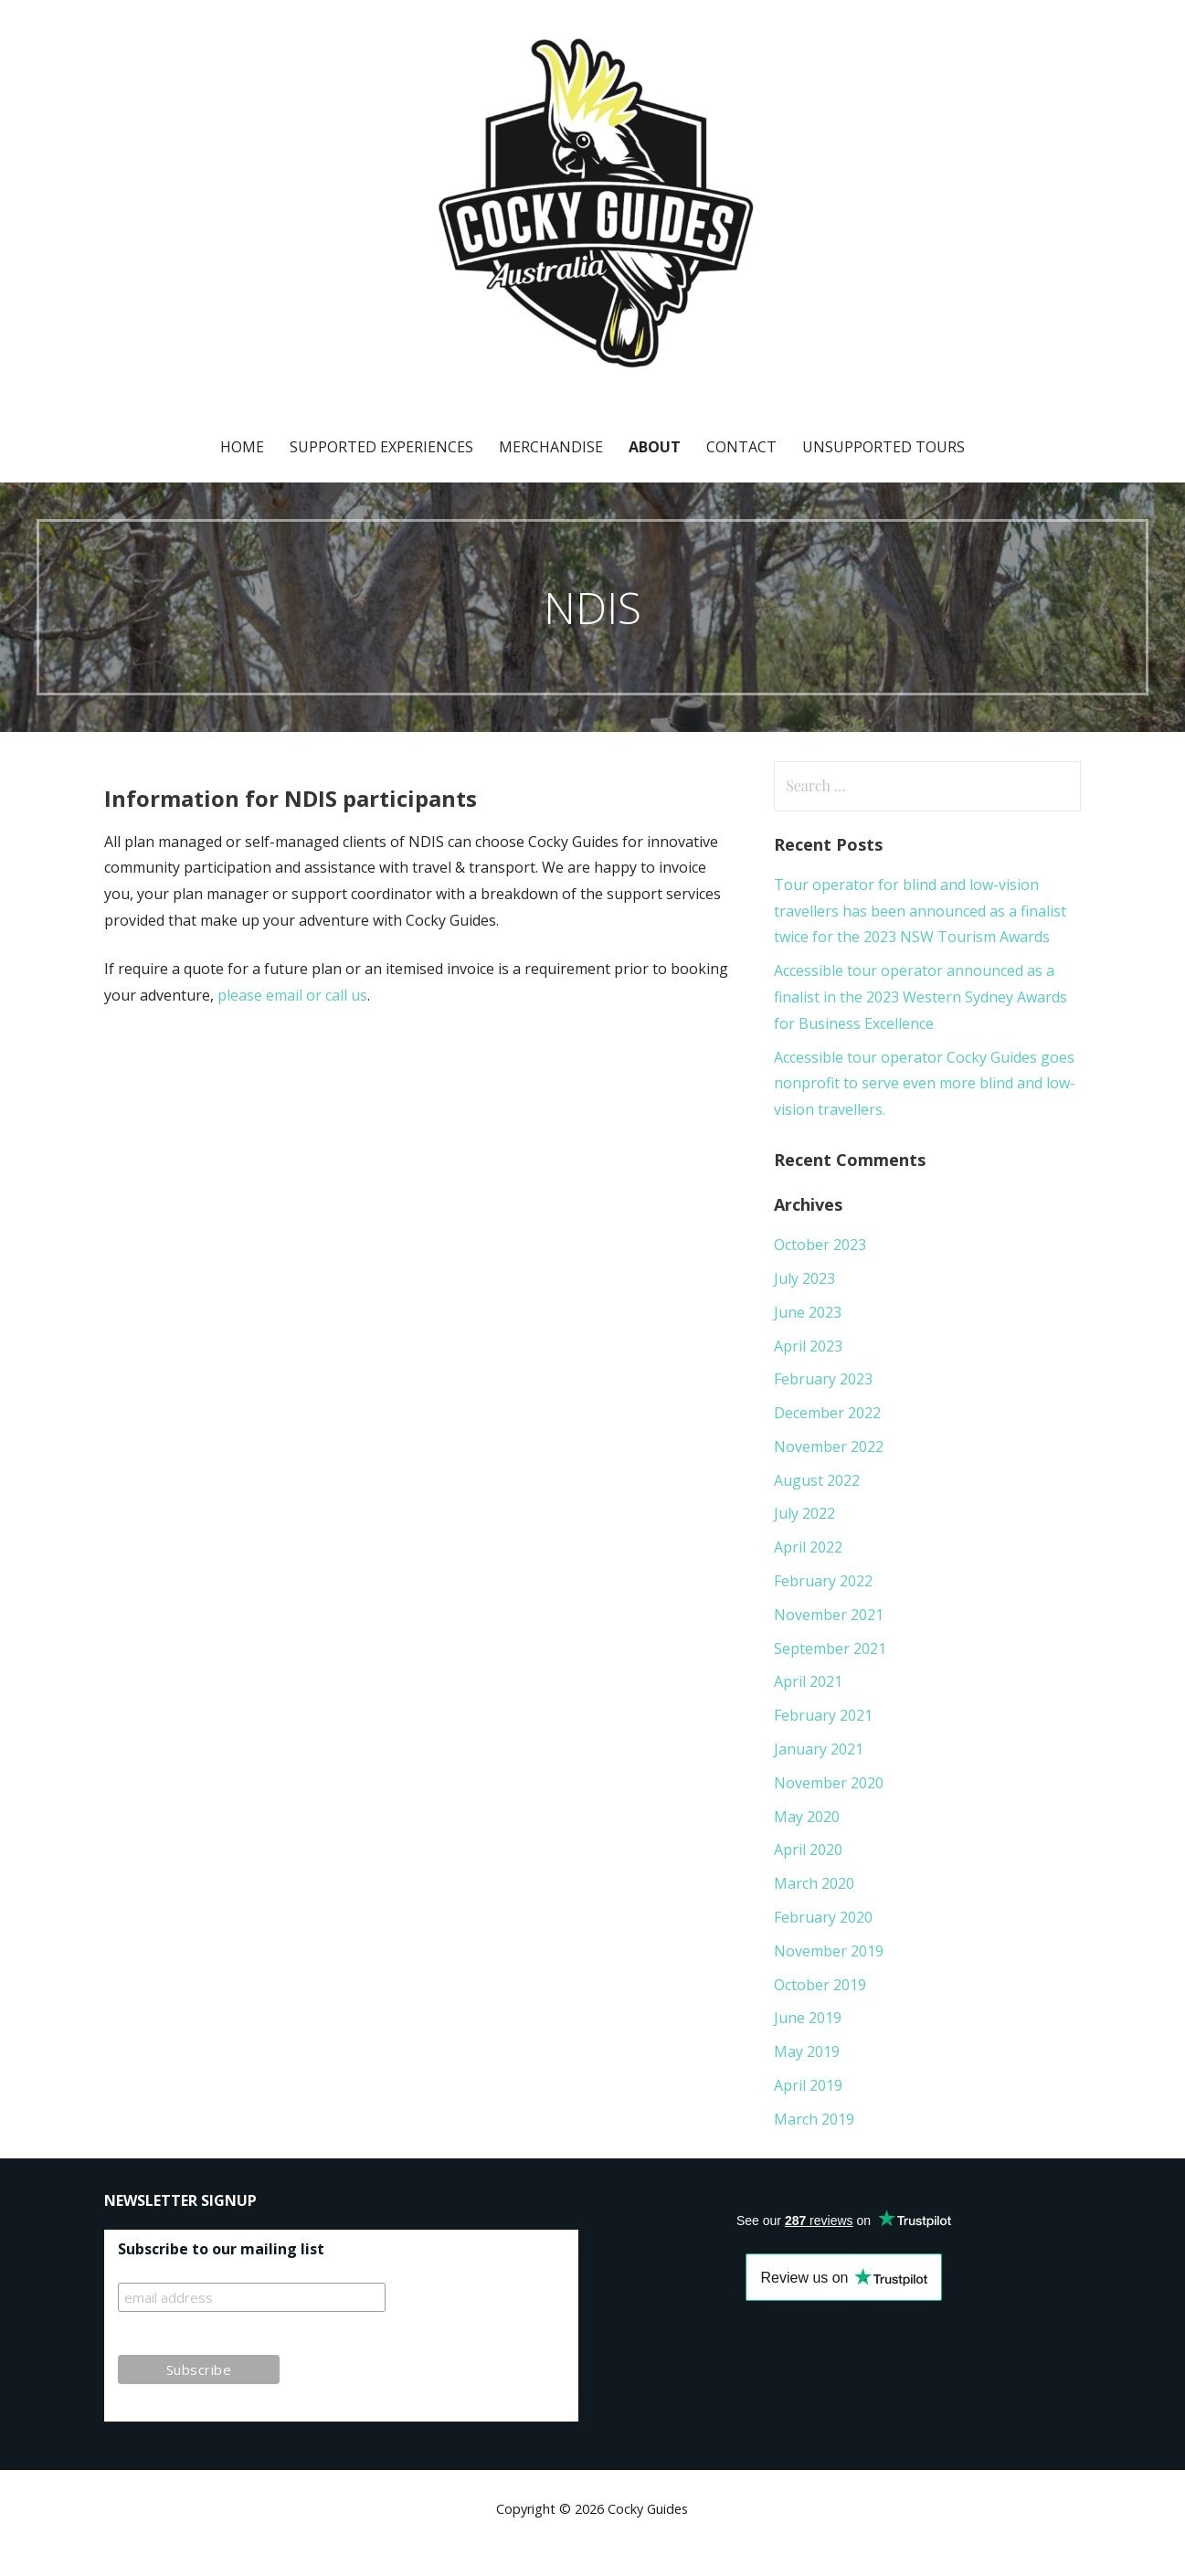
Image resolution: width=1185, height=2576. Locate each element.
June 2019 (807, 2018)
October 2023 (820, 1245)
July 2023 (804, 1278)
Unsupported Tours (883, 447)
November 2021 (828, 1615)
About (655, 447)
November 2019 (828, 1951)
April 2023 (808, 1346)
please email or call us (292, 995)
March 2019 (814, 2119)
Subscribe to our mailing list (221, 2249)
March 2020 (814, 1883)
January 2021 (818, 1749)
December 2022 (827, 1413)
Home (242, 447)
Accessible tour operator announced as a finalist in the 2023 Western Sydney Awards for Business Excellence (920, 997)
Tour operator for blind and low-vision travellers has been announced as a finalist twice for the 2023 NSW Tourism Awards (920, 911)
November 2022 (828, 1446)
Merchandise (551, 447)
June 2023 (807, 1312)
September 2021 (830, 1648)
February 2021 (823, 1715)
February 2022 (823, 1581)
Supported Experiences (381, 447)
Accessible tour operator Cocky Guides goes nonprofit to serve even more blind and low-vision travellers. (924, 1083)
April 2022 (808, 1547)
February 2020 (823, 1917)
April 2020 (808, 1849)
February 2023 (823, 1379)
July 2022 (804, 1513)
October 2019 (820, 1985)
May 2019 (807, 2051)
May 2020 (807, 1817)
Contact (741, 447)
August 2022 (817, 1480)
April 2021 (808, 1681)
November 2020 (828, 1783)
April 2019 (808, 2085)
